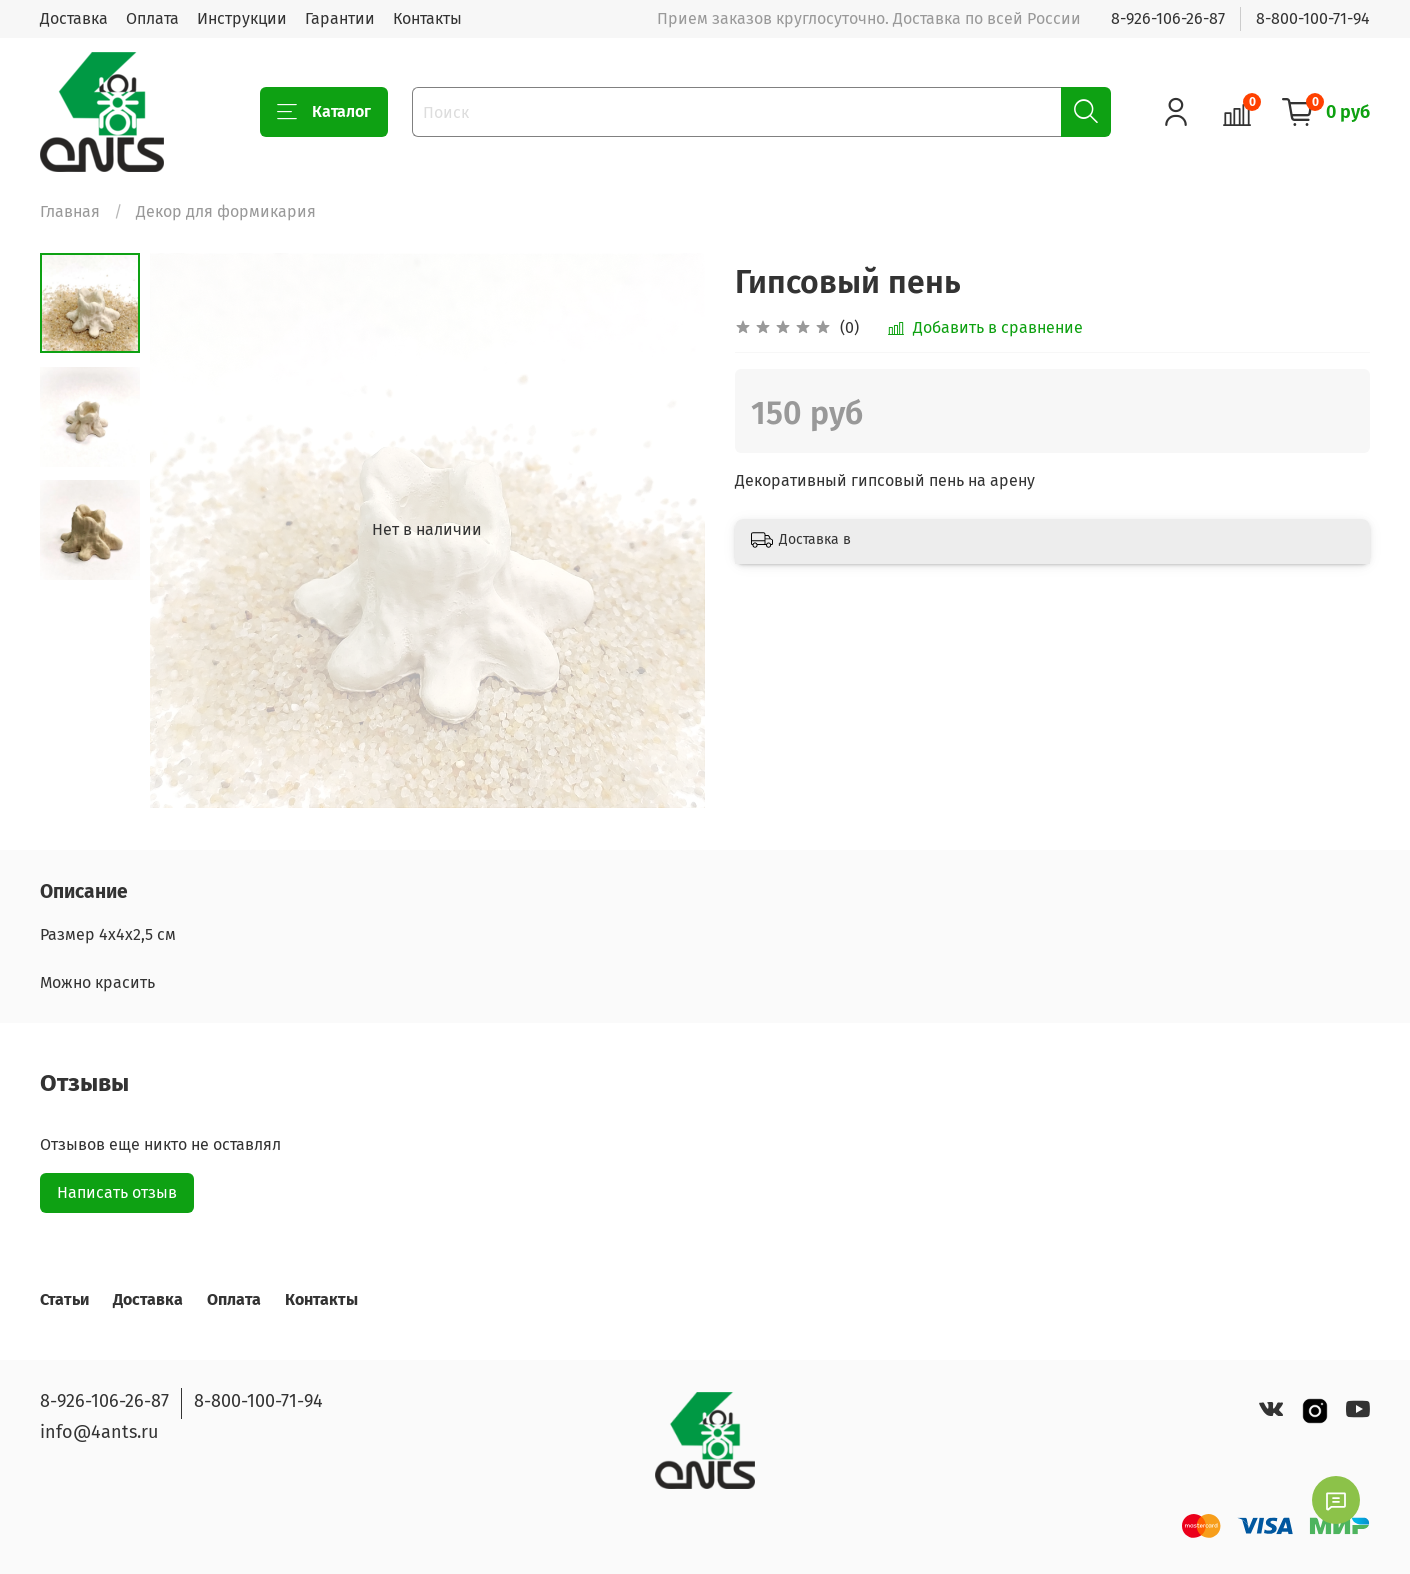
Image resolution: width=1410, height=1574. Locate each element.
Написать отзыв (117, 1192)
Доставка (74, 18)
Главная (70, 211)
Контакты (427, 18)
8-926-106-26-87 (1168, 18)
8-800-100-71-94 (1313, 18)
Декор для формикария (226, 211)
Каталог (324, 112)
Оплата (152, 18)
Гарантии (340, 18)
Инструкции (242, 18)
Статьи (64, 1299)
